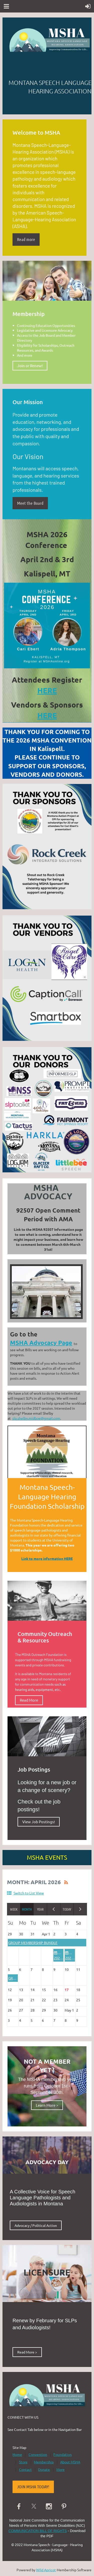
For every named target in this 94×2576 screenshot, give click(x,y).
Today (67, 1909)
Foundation (62, 2454)
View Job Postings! (38, 1821)
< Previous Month (53, 1909)
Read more (26, 239)
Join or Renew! (30, 365)
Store (23, 2462)
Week (13, 1909)
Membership (44, 2462)
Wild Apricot (46, 2570)
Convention (38, 2454)
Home (17, 2454)
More (60, 2469)
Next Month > (80, 1909)
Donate (44, 2469)
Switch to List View (29, 1893)
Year (40, 1909)
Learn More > (47, 2105)
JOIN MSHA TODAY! (33, 2486)
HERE (47, 690)
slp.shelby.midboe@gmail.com (36, 1418)
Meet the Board (30, 503)
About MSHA (70, 2462)
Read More (29, 1700)
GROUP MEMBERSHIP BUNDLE (32, 1942)
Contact (25, 2469)
